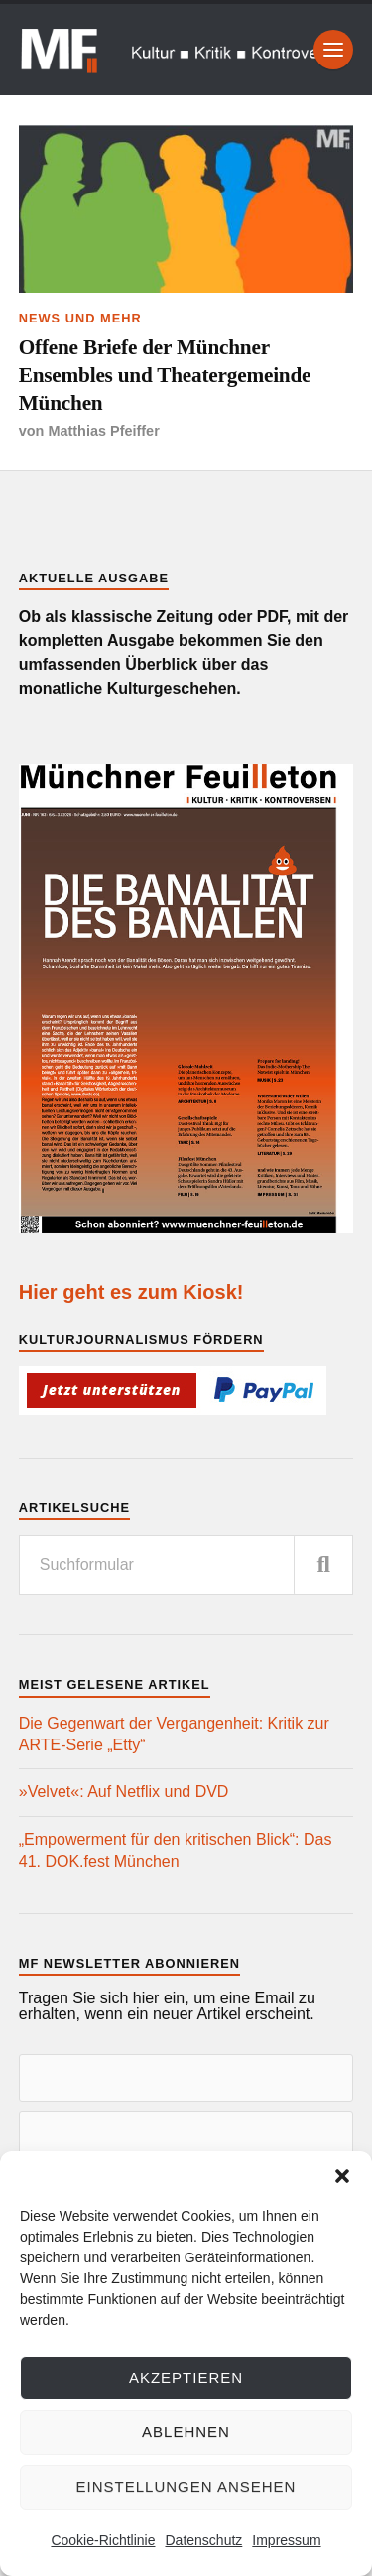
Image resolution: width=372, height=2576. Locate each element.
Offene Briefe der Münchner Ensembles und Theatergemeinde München (165, 374)
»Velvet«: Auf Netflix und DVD (124, 1791)
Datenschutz (203, 2540)
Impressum (286, 2540)
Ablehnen (186, 2431)
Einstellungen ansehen (186, 2486)
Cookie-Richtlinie (103, 2540)
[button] (342, 2176)
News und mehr (80, 318)
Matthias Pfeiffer (103, 431)
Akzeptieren (186, 2377)
